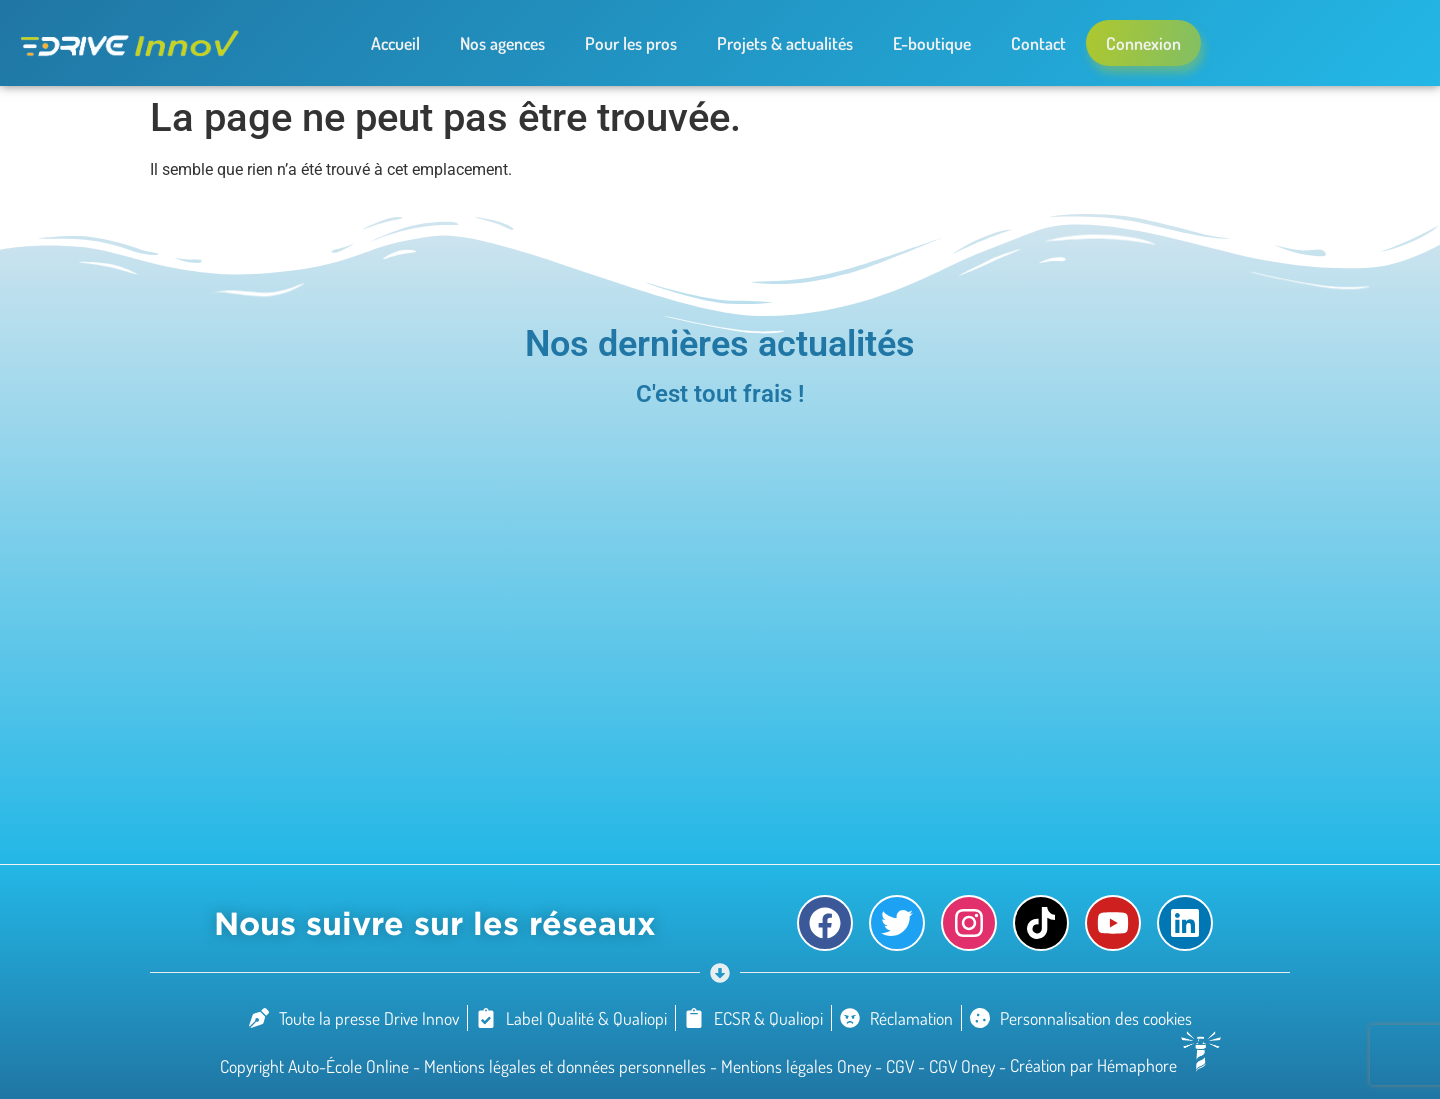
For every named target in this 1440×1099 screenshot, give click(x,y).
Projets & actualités (785, 43)
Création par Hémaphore (1115, 1065)
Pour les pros (631, 43)
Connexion (1143, 43)
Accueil (395, 43)
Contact (1038, 43)
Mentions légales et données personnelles (567, 1065)
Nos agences (502, 43)
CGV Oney (964, 1065)
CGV (902, 1065)
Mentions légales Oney (798, 1065)
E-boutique (932, 43)
